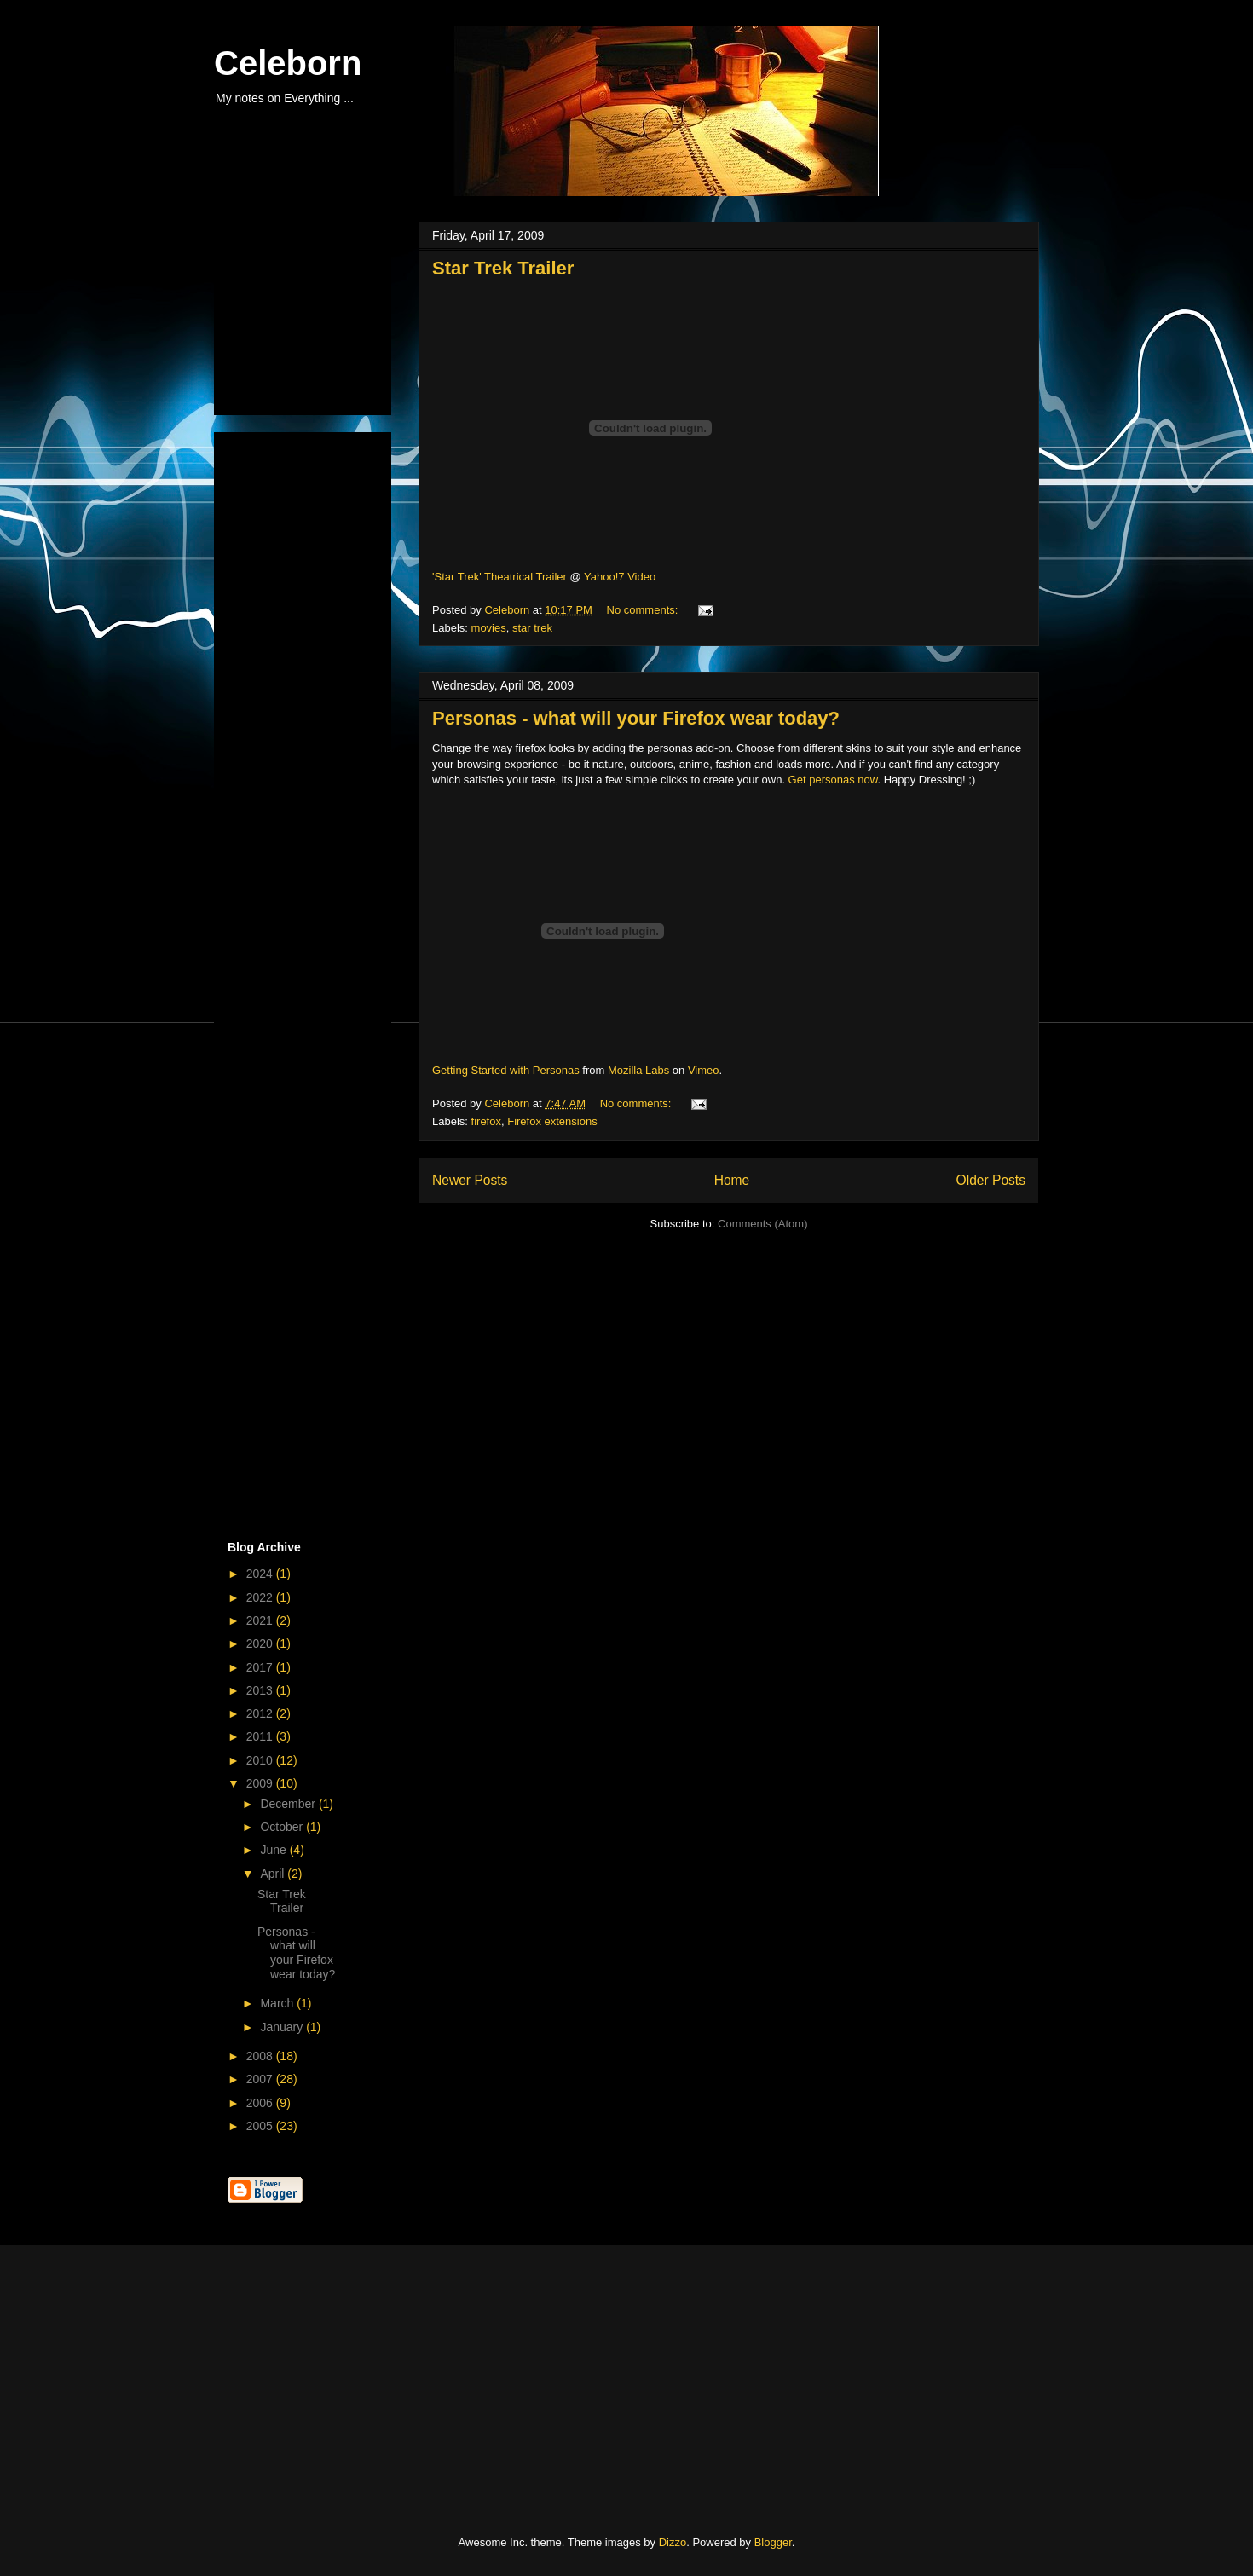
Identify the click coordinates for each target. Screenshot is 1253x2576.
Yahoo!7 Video (619, 576)
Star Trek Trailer (503, 268)
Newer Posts (469, 1180)
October (283, 1827)
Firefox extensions (552, 1121)
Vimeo (703, 1070)
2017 (261, 1667)
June (274, 1850)
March (278, 2003)
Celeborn (287, 63)
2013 (261, 1690)
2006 (261, 2103)
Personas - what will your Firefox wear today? (636, 718)
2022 (261, 1597)
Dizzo (673, 2542)
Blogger (773, 2542)
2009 (261, 1783)
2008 (261, 2056)
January (283, 2027)
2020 (261, 1643)
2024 (261, 1573)
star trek (532, 627)
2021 (261, 1620)
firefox (486, 1121)
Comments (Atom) (762, 1223)
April (273, 1873)
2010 (261, 1760)
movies (488, 627)
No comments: (644, 610)
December (289, 1804)
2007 (261, 2079)
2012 (261, 1713)
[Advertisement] (313, 313)
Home (732, 1180)
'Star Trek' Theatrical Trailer (499, 576)
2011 (261, 1736)
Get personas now (833, 779)
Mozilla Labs (638, 1070)
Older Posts (990, 1180)
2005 (261, 2126)
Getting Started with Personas (506, 1070)
